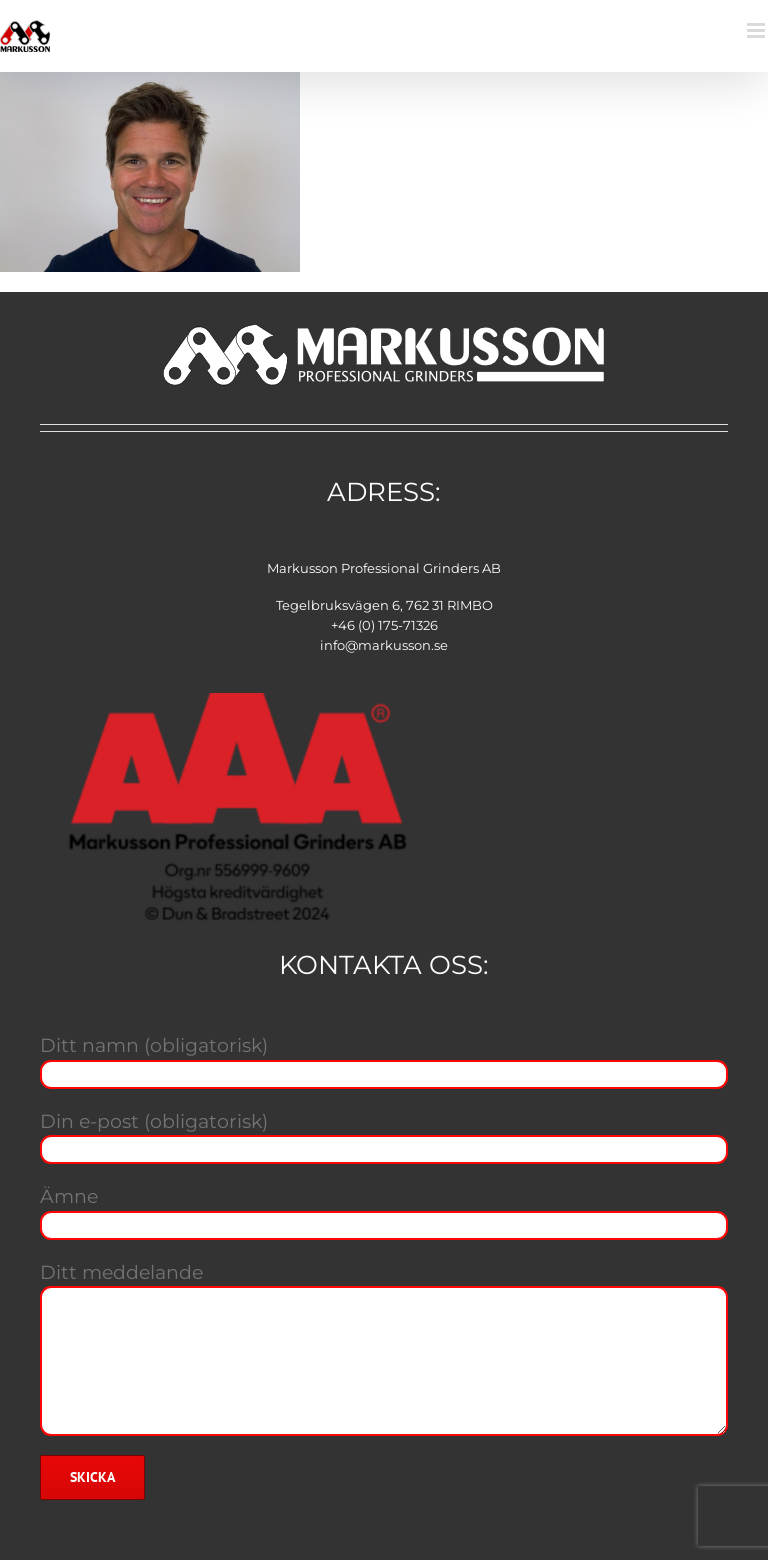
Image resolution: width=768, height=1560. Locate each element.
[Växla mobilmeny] (757, 30)
